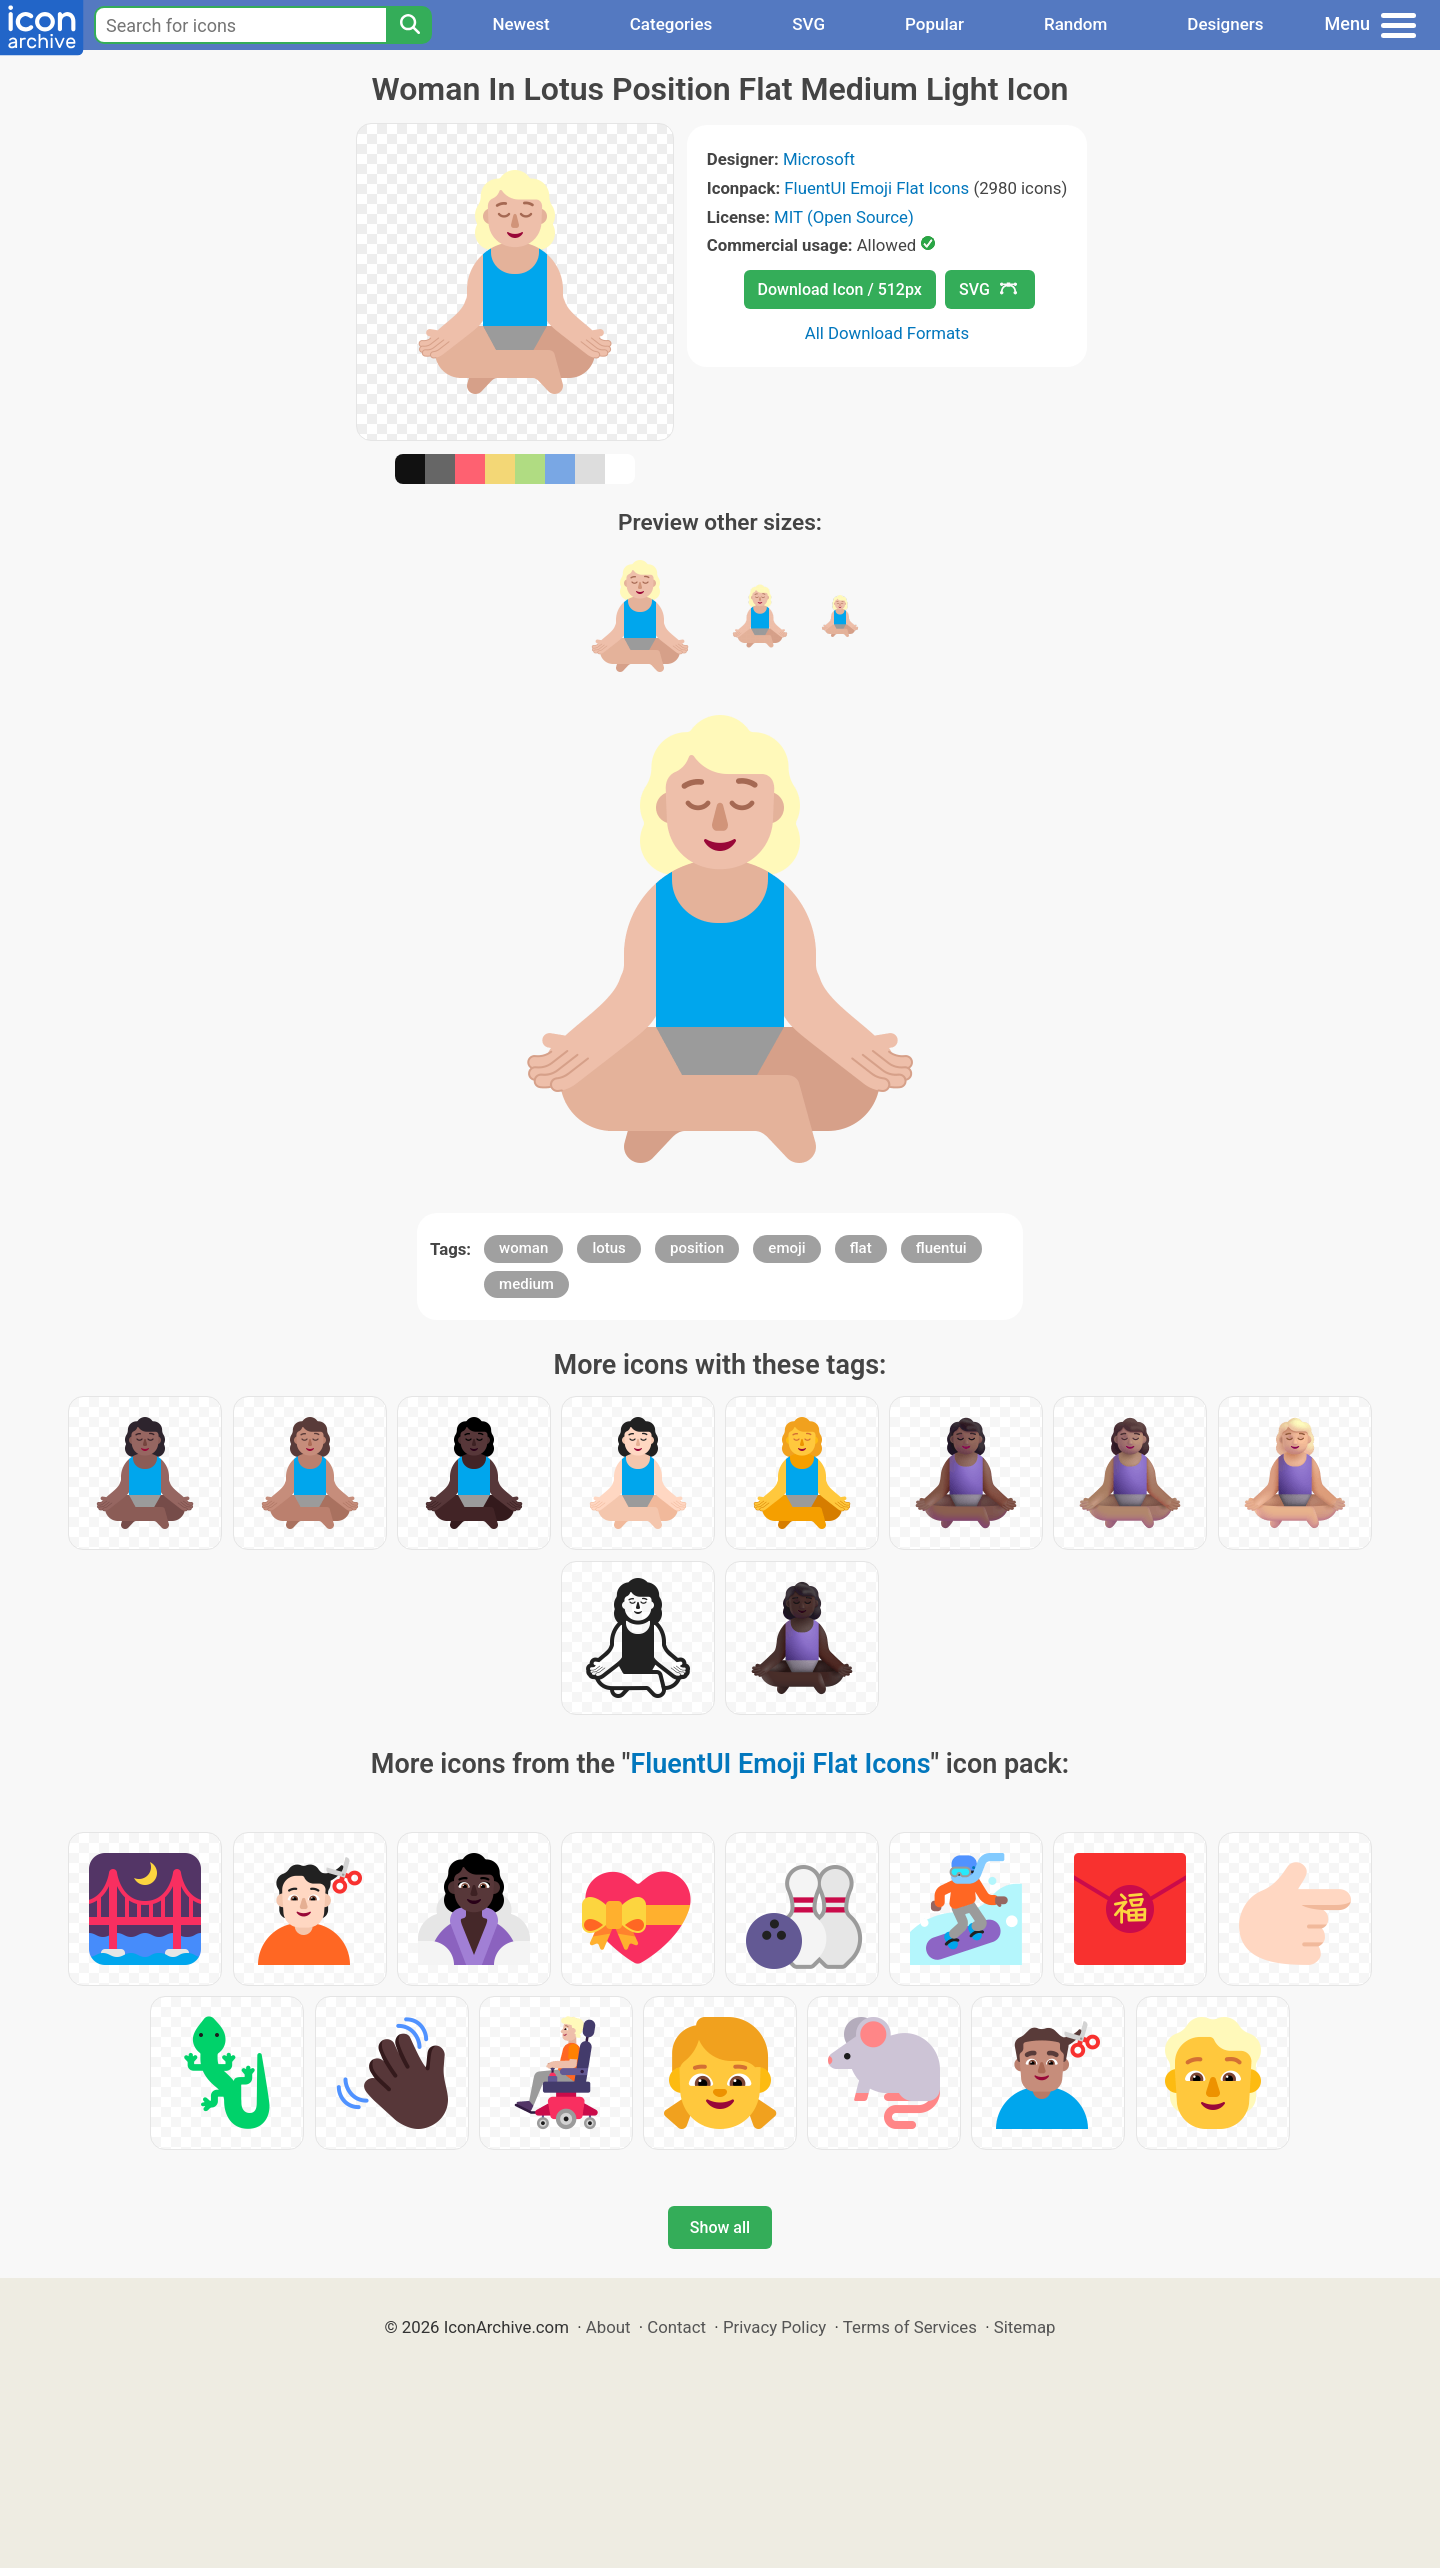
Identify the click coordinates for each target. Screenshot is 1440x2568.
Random (1075, 24)
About (608, 2327)
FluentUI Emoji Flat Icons (876, 188)
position (697, 1248)
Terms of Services (910, 2327)
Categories (671, 24)
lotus (608, 1248)
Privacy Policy (774, 2327)
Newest (520, 24)
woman (523, 1248)
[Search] (409, 25)
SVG (808, 24)
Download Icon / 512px (840, 289)
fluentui (941, 1248)
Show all (720, 2227)
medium (526, 1284)
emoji (786, 1248)
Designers (1225, 24)
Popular (934, 24)
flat (861, 1248)
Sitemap (1025, 2327)
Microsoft (819, 159)
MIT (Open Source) (844, 217)
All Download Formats (887, 333)
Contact (676, 2327)
